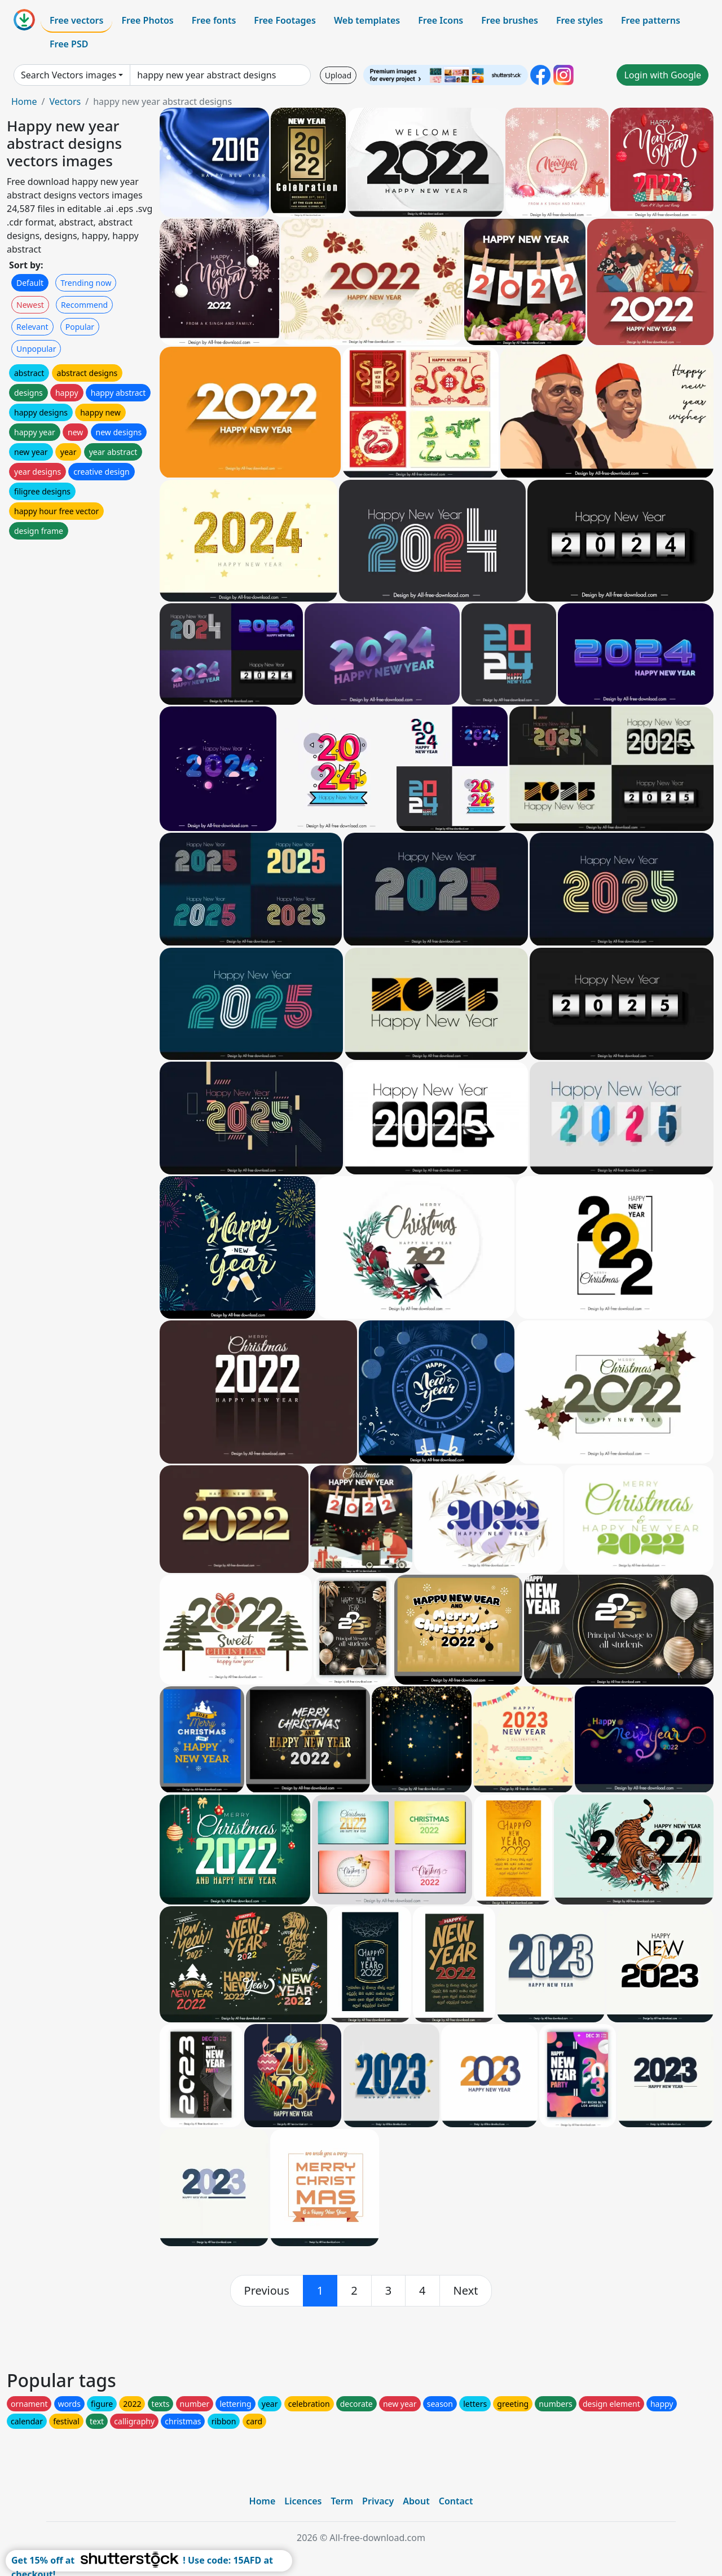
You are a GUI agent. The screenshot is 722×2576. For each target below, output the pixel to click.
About (416, 2501)
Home (24, 101)
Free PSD (69, 44)
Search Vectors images (68, 75)
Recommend (84, 304)
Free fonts (214, 20)
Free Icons (440, 20)
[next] (465, 2291)
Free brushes (509, 20)
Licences (303, 2501)
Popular (79, 326)
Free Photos (147, 20)
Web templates (367, 20)
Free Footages (285, 20)
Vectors (65, 101)
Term (342, 2501)
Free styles (579, 20)
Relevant (32, 326)
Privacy (378, 2501)
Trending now (85, 282)
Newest (30, 304)
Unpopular (36, 348)
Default (29, 282)
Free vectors (76, 20)
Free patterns (650, 20)
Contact (456, 2501)
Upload (338, 75)
